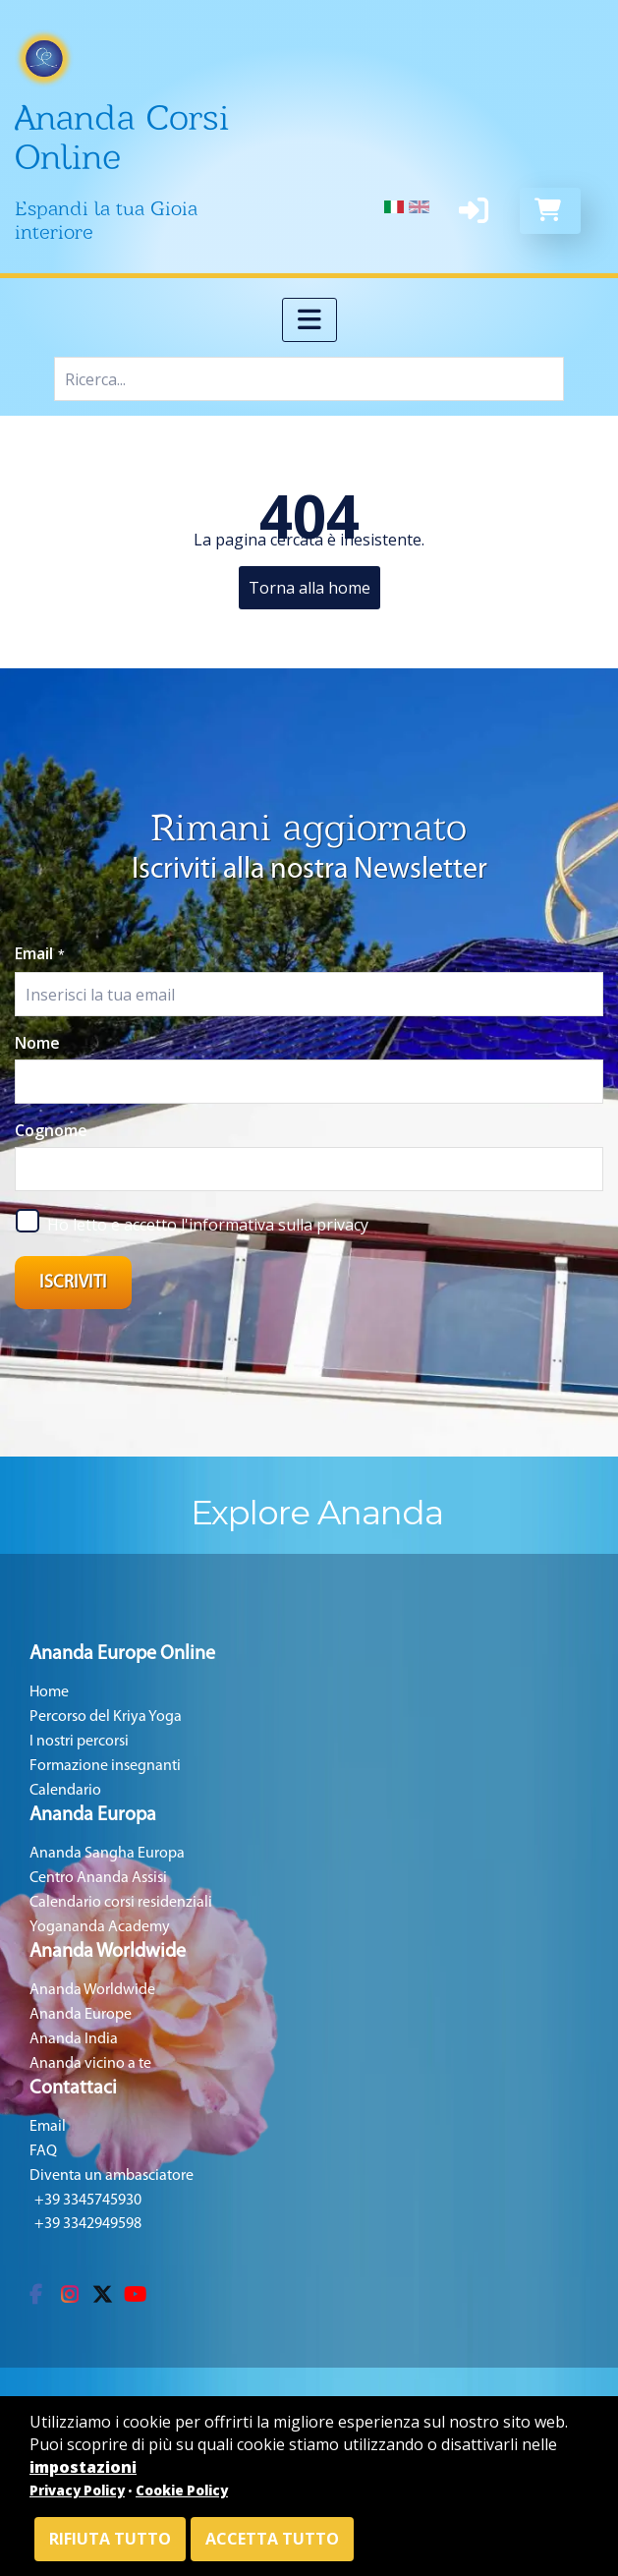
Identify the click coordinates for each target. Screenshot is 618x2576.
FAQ (43, 2151)
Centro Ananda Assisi (98, 1878)
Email (40, 953)
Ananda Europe (80, 2015)
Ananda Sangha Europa (107, 1853)
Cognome (51, 1130)
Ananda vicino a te (90, 2064)
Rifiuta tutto (110, 2538)
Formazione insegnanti (105, 1766)
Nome (37, 1043)
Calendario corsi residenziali (120, 1903)
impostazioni (83, 2467)
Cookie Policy (182, 2490)
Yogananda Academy (99, 1927)
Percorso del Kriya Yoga (105, 1717)
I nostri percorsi (79, 1741)
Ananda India (73, 2039)
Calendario (65, 1791)
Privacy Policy (77, 2490)
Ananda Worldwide (92, 1990)
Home (49, 1692)
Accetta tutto (272, 2538)
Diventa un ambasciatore (111, 2176)
